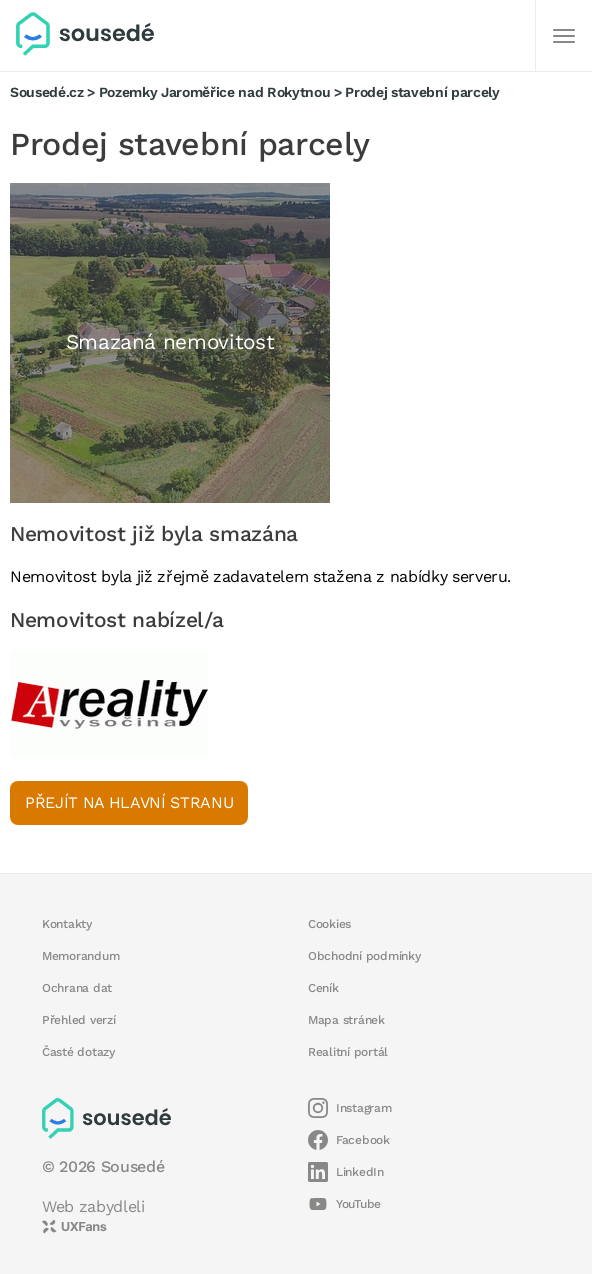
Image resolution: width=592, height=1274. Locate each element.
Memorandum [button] (80, 956)
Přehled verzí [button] (79, 1020)
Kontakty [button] (67, 924)
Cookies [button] (329, 924)
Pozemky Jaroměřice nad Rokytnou (215, 92)
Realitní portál (348, 1052)
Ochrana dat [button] (77, 988)
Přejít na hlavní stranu (129, 802)
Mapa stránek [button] (346, 1020)
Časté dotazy (78, 1052)
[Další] (564, 36)
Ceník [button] (323, 988)
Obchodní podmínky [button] (364, 956)
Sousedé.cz (47, 92)
